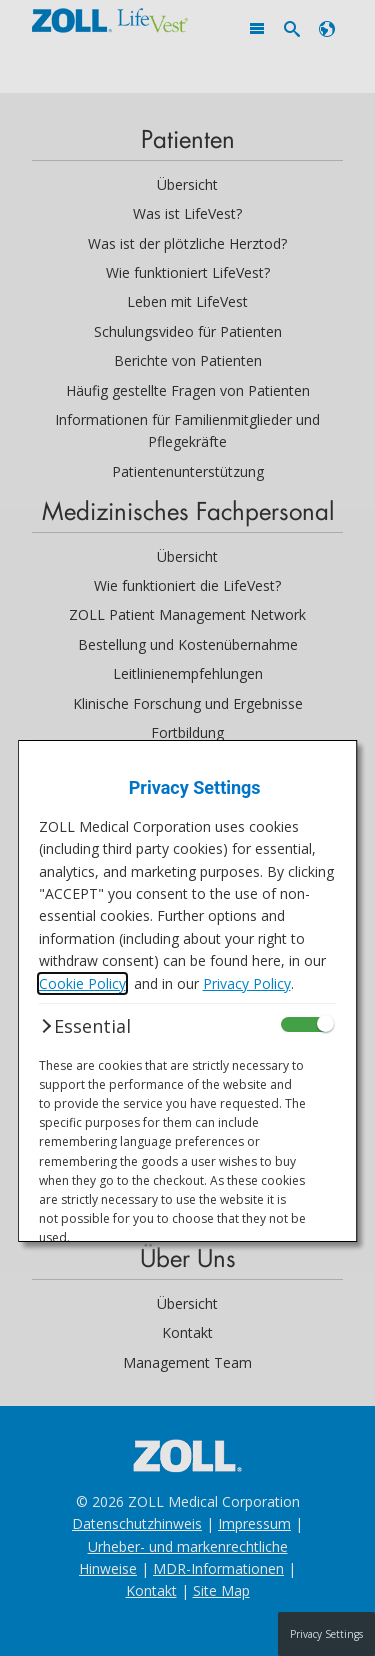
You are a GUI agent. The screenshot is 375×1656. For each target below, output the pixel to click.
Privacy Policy (247, 983)
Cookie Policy (82, 983)
